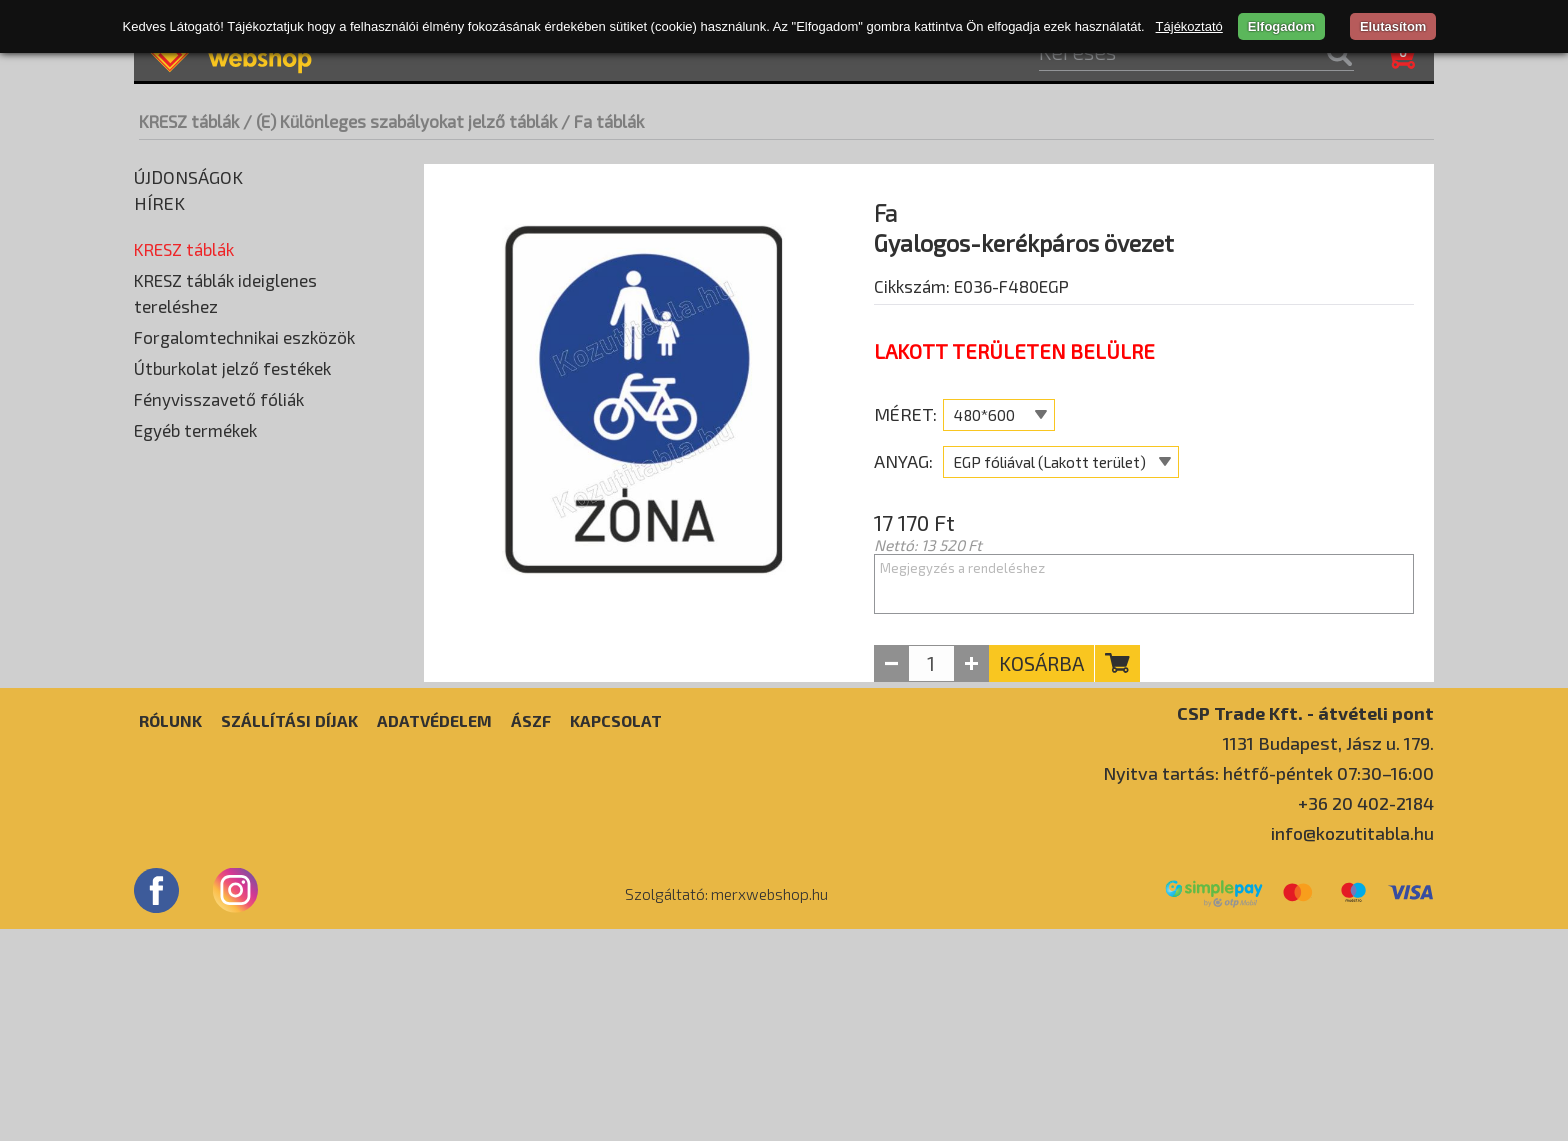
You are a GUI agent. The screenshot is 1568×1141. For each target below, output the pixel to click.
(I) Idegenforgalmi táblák (222, 577)
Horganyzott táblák (211, 457)
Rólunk (170, 932)
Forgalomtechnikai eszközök (244, 697)
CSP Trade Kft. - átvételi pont (1305, 924)
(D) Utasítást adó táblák (219, 367)
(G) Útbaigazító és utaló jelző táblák (258, 517)
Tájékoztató (1189, 26)
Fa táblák (175, 427)
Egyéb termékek (195, 790)
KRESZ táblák (189, 121)
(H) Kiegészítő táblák (209, 547)
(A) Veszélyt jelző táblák (220, 277)
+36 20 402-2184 (1366, 1015)
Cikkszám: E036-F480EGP (971, 337)
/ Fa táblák (602, 121)
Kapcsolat (616, 932)
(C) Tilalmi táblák (194, 337)
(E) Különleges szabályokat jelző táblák (270, 397)
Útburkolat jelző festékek (232, 728)
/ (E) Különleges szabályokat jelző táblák (400, 121)
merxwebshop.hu (769, 1106)
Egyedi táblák (183, 607)
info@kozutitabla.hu (1352, 1045)
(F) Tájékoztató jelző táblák (231, 487)
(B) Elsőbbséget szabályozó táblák (256, 307)
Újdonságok (188, 177)
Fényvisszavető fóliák (219, 759)
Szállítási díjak (289, 932)
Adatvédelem (434, 932)
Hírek (159, 203)
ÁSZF (531, 932)
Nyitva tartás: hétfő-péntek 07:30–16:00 (1268, 985)
